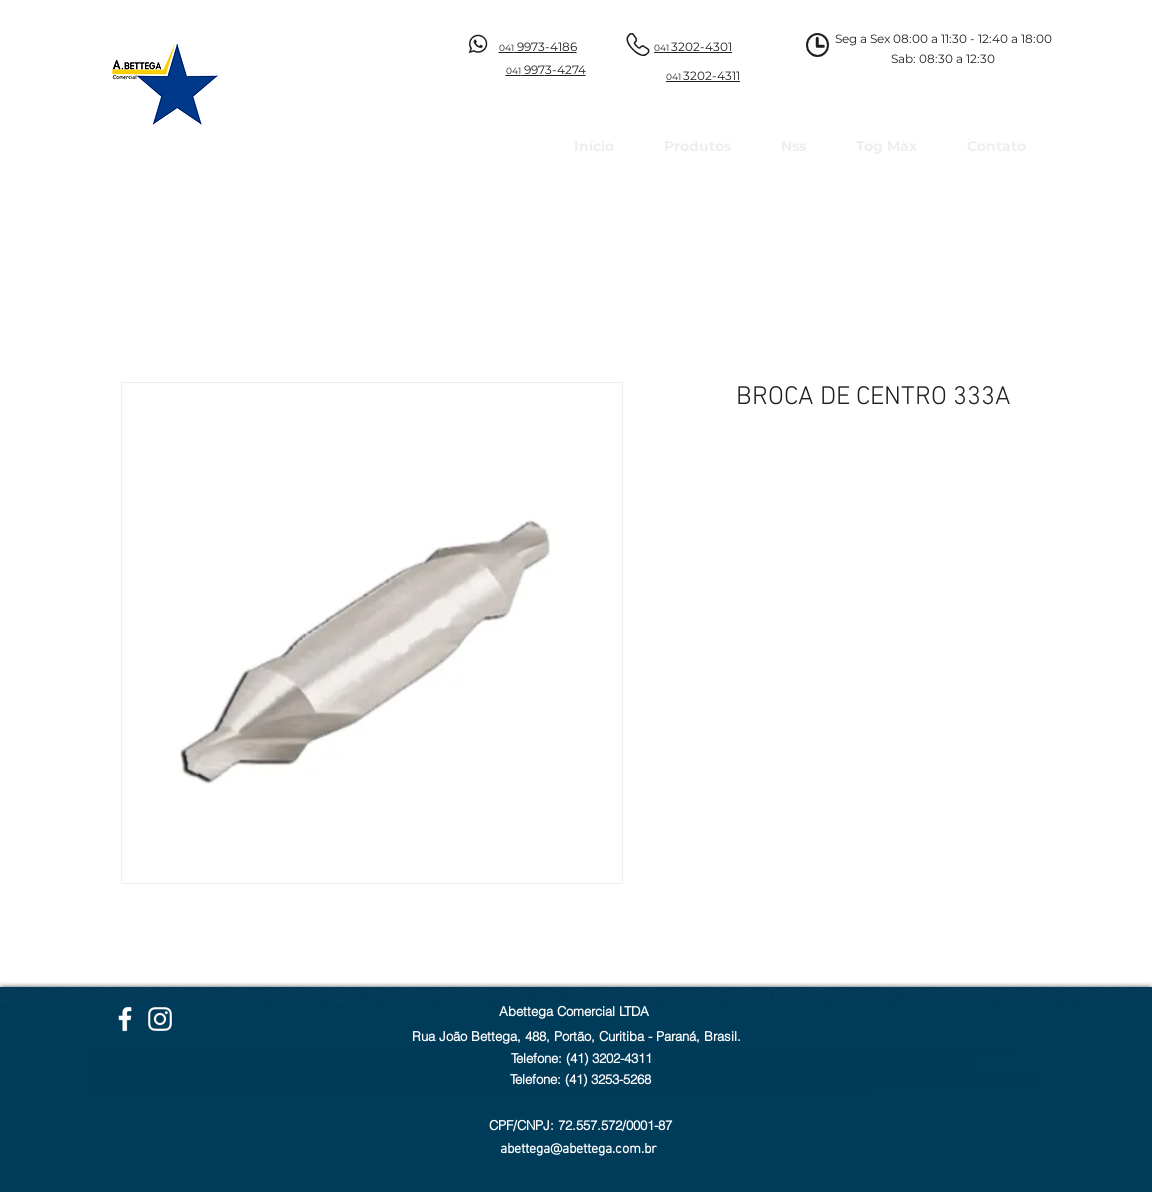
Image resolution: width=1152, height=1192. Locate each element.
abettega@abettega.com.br (578, 1149)
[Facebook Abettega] (125, 1019)
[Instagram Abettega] (160, 1019)
